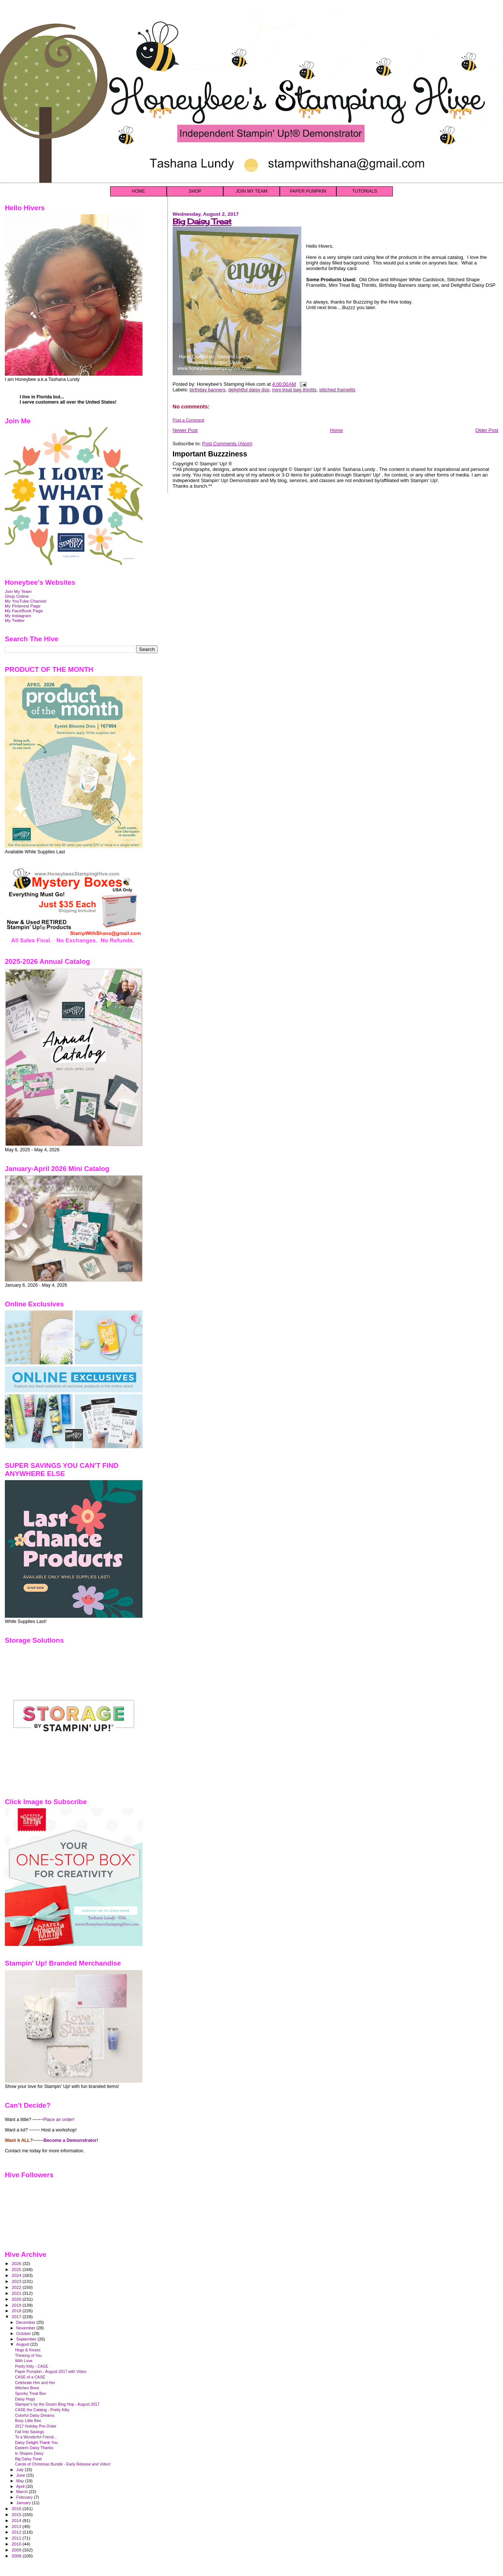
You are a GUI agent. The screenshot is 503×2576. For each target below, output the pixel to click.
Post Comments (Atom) (227, 443)
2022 (17, 2287)
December (26, 2322)
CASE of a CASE (30, 2377)
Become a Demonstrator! (71, 2140)
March (22, 2491)
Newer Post (185, 430)
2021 (17, 2293)
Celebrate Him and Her (35, 2382)
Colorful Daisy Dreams (34, 2415)
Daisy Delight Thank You (36, 2442)
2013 (17, 2526)
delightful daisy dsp (248, 389)
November (26, 2328)
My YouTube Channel (26, 601)
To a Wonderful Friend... (36, 2437)
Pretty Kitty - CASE (31, 2366)
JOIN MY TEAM (251, 191)
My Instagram (18, 615)
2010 (17, 2543)
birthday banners (207, 389)
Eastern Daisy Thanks (34, 2447)
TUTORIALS (364, 191)
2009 (17, 2549)
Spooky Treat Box (30, 2393)
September (27, 2339)
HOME (138, 191)
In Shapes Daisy (29, 2453)
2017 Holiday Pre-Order (36, 2426)
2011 (17, 2537)
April (21, 2486)
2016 (17, 2508)
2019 (17, 2305)
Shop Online (17, 596)
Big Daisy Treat (202, 221)
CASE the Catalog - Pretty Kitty (42, 2409)
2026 (17, 2263)
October (24, 2333)
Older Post (486, 430)
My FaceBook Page (24, 610)
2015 (17, 2514)
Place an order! (58, 2119)
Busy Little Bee (28, 2420)
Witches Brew (27, 2388)
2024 (17, 2275)
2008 (17, 2555)
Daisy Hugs (25, 2399)
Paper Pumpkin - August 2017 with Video (50, 2371)
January (24, 2502)
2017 (17, 2316)
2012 (17, 2532)
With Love (23, 2360)
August (23, 2344)
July (20, 2469)
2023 (17, 2281)
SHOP (195, 191)
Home (336, 430)
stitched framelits (337, 389)
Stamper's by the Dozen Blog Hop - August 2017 (57, 2404)
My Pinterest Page (23, 605)
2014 (17, 2520)
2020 (17, 2299)
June (21, 2475)
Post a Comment (188, 420)
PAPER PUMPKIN (308, 191)
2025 (17, 2269)
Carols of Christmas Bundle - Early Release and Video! (62, 2464)
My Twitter (15, 620)
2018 (17, 2310)
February (25, 2497)
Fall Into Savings (29, 2431)
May (20, 2481)
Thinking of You (28, 2355)
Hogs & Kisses (28, 2350)
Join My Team (18, 591)
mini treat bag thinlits (294, 389)
